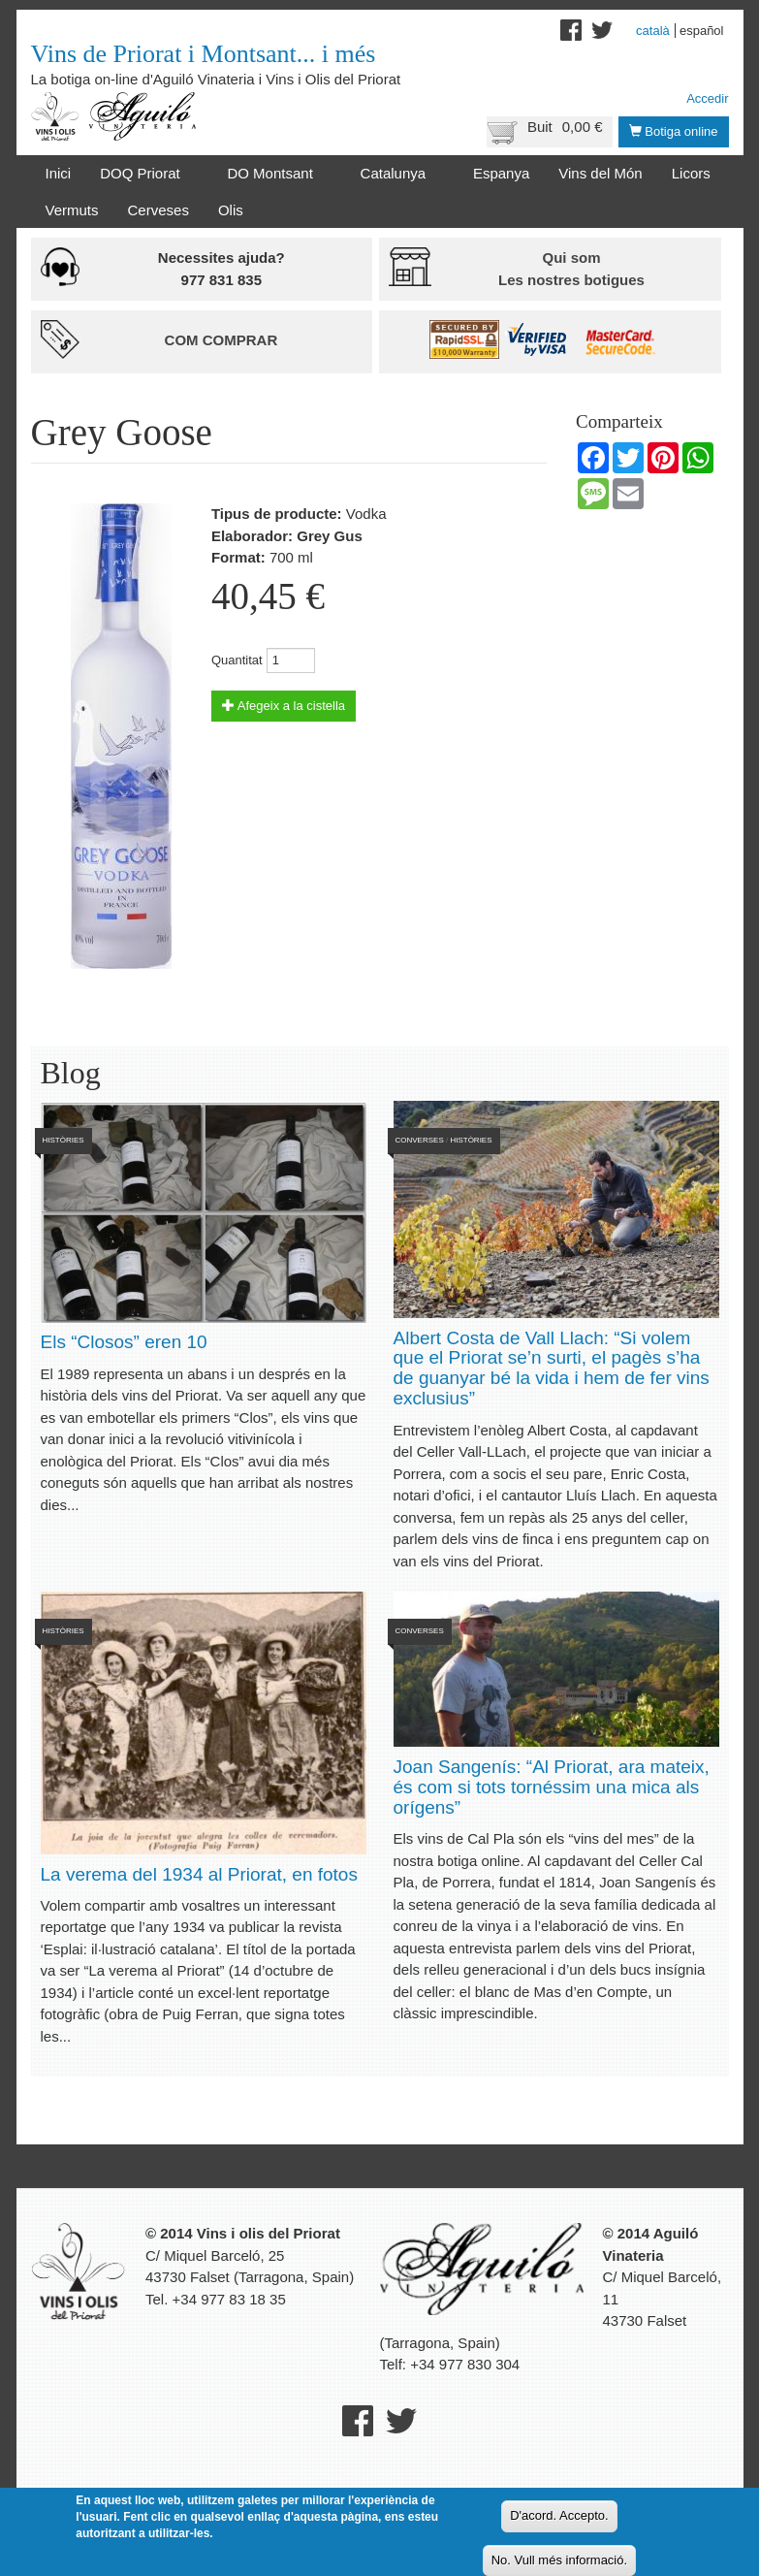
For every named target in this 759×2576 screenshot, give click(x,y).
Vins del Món (600, 173)
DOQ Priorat (143, 173)
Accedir (707, 98)
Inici (59, 173)
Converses (419, 1140)
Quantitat (237, 660)
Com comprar (221, 340)
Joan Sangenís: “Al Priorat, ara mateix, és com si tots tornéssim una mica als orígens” (552, 1787)
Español (702, 30)
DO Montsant (273, 173)
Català (653, 30)
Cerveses (158, 210)
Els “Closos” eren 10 (124, 1342)
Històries (63, 1140)
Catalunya (397, 173)
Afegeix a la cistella (283, 705)
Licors (691, 173)
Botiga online (673, 131)
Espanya (501, 173)
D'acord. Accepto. (559, 2515)
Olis (230, 210)
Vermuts (72, 210)
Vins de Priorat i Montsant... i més (203, 54)
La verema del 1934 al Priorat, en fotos (199, 1874)
